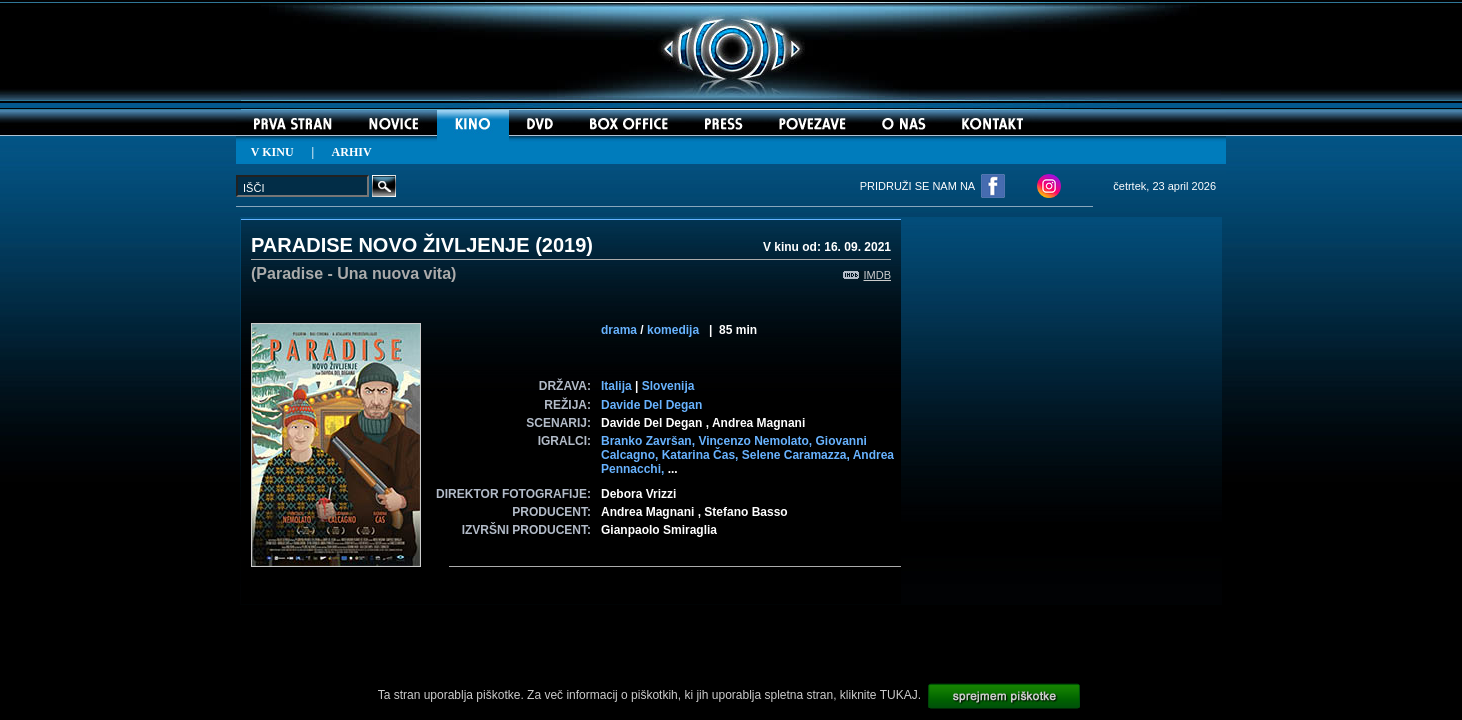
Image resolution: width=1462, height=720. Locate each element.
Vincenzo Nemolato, (756, 441)
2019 (564, 245)
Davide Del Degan (651, 405)
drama (619, 330)
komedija (673, 330)
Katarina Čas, (702, 455)
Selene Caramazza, (797, 455)
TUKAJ (899, 695)
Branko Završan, (649, 441)
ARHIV (352, 152)
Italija (616, 386)
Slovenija (668, 386)
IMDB (867, 275)
